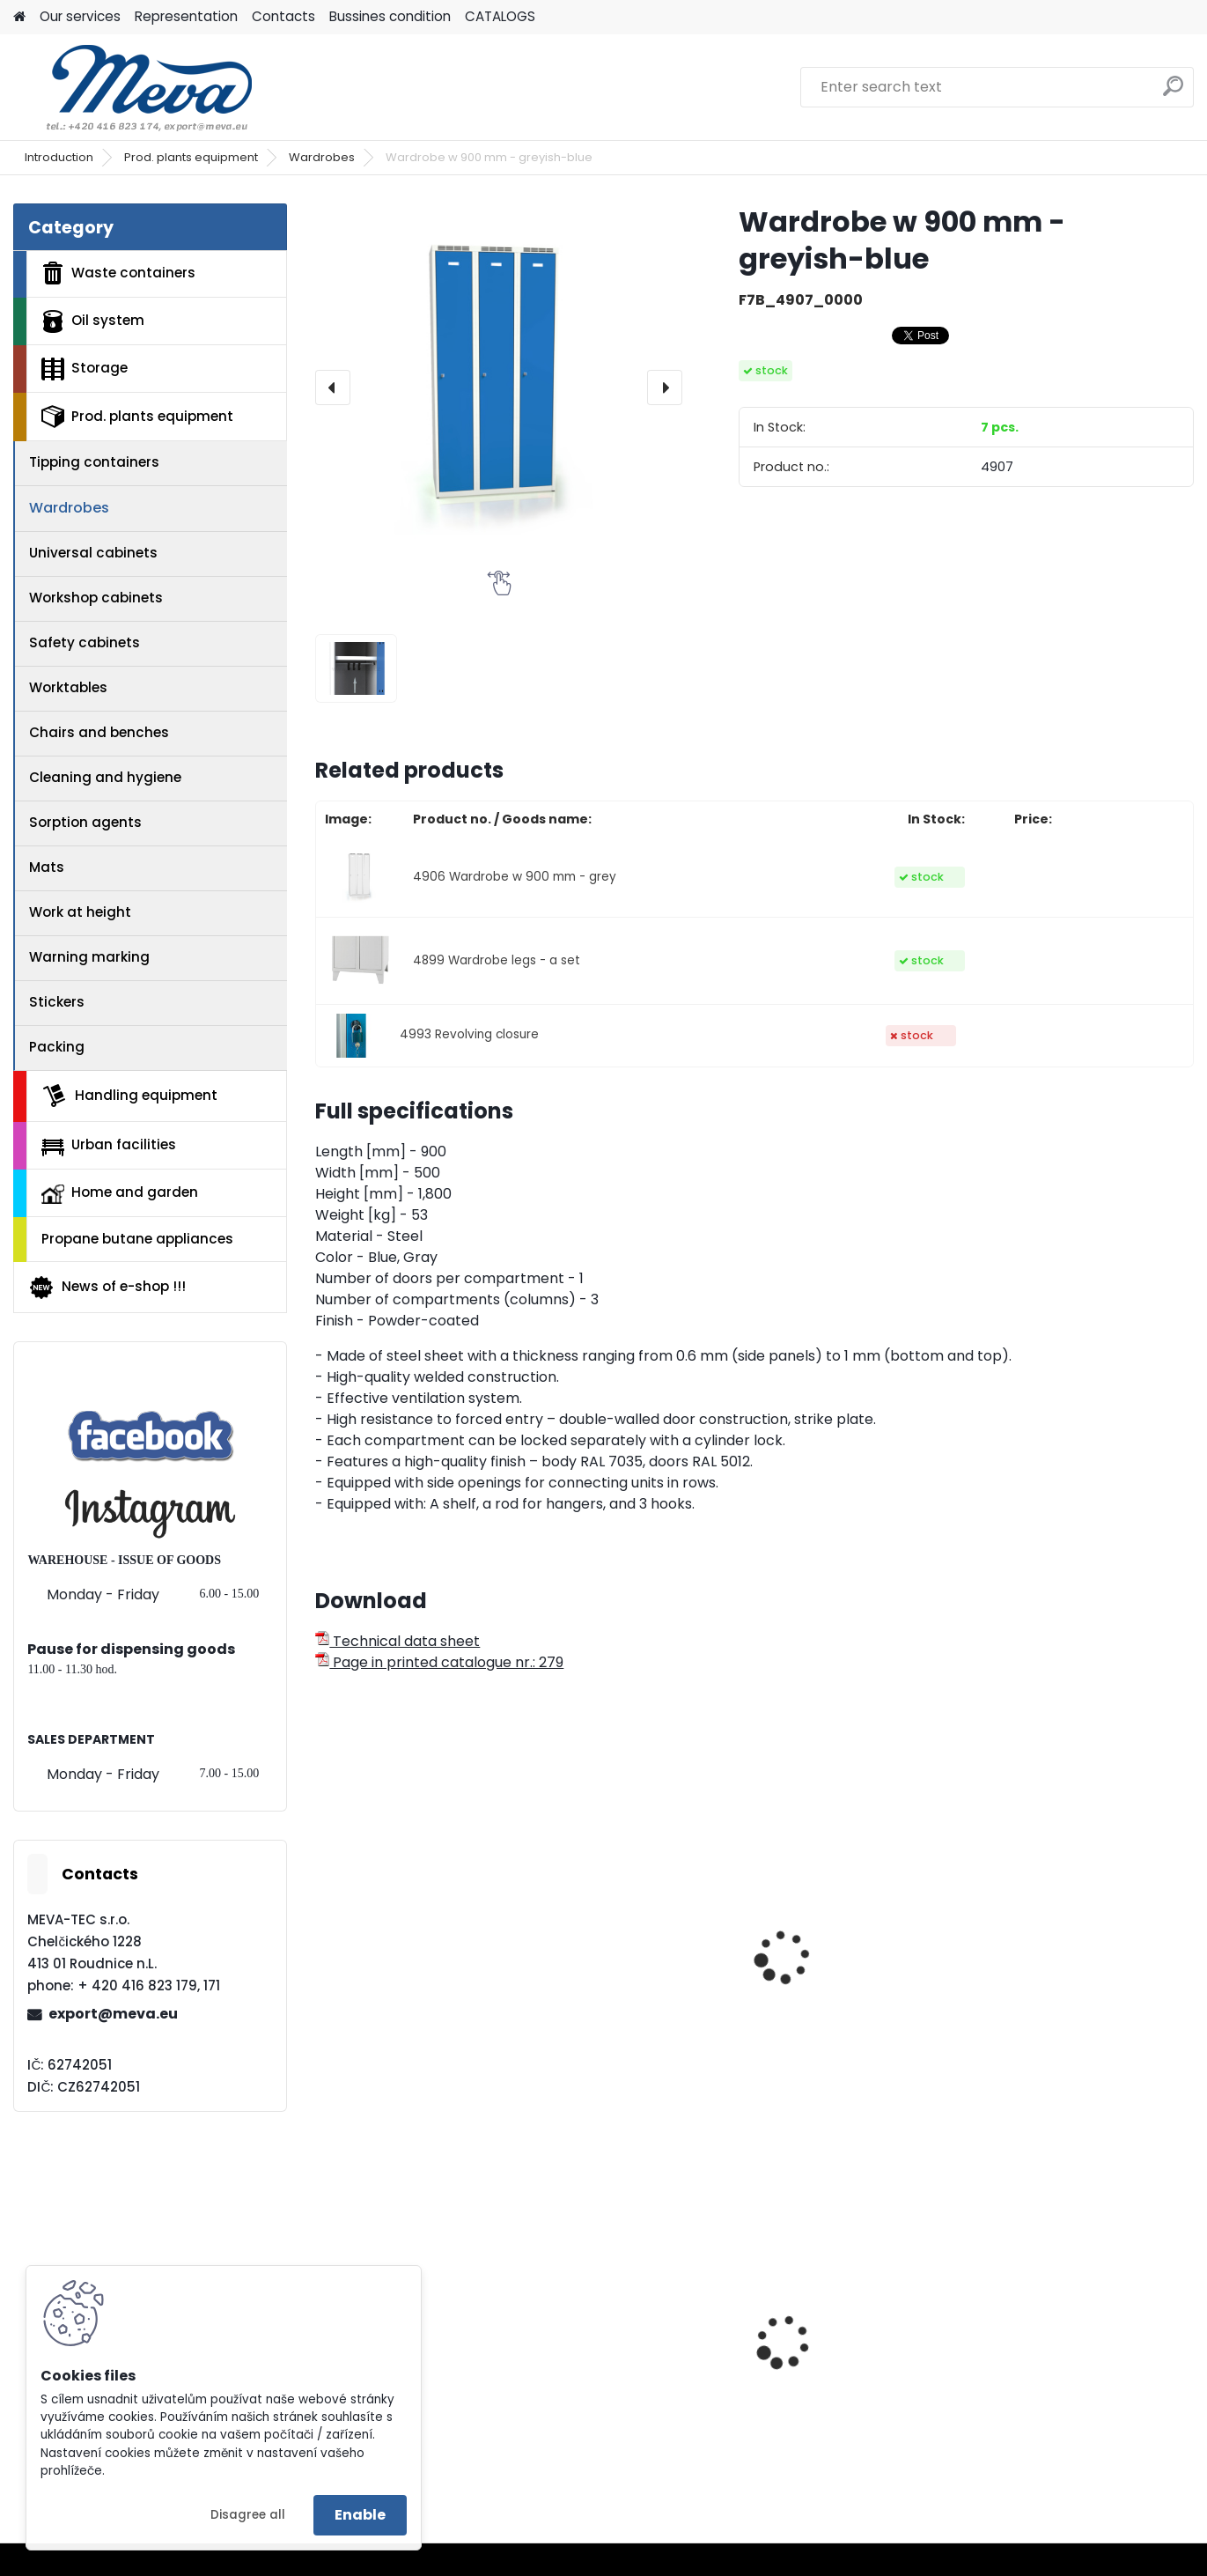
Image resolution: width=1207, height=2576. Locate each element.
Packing (57, 1046)
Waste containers (118, 273)
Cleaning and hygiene (105, 777)
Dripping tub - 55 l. (613, 2369)
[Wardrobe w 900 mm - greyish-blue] (498, 387)
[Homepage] (19, 17)
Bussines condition (390, 16)
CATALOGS (500, 16)
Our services (80, 16)
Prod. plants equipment (191, 157)
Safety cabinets (84, 642)
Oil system (92, 321)
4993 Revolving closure (469, 1034)
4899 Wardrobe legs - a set (496, 960)
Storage (84, 369)
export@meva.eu (113, 2014)
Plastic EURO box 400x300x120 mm (1055, 2375)
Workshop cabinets (96, 597)
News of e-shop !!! (107, 1287)
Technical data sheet (397, 1641)
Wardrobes (322, 157)
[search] (1173, 93)
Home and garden (119, 1193)
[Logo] (134, 87)
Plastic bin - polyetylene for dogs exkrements (855, 2375)
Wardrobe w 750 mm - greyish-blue (405, 2002)
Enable (360, 2515)
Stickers (57, 1002)
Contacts (283, 16)
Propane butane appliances (137, 1238)
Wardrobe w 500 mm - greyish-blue (852, 2002)
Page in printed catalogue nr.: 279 (439, 1662)
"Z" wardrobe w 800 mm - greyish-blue (1084, 2002)
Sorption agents (85, 822)
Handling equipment (129, 1095)
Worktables (68, 687)
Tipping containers (94, 462)
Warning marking (89, 957)
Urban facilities (108, 1144)
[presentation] (332, 387)
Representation (186, 16)
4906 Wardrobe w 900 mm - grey (514, 876)
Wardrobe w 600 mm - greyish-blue (628, 2002)
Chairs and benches (99, 732)
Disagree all (247, 2514)
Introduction (59, 157)
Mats (46, 867)
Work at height (80, 912)
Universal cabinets (93, 552)
